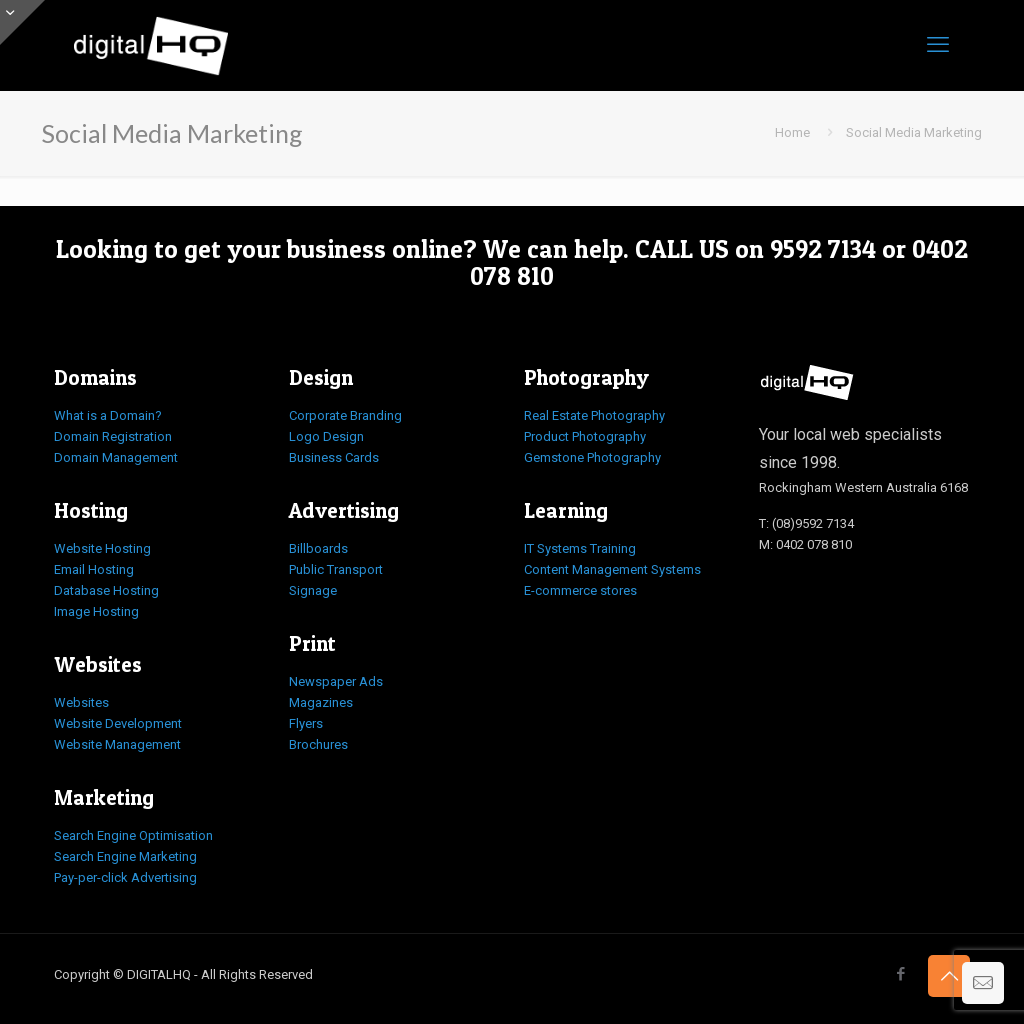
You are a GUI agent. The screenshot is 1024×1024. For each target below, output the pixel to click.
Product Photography (585, 436)
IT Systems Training (580, 548)
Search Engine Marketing (125, 856)
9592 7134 (823, 249)
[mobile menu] (938, 45)
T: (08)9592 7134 (806, 523)
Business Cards (334, 457)
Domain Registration (113, 436)
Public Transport (336, 569)
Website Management (117, 744)
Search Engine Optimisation (133, 835)
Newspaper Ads (336, 681)
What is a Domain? (108, 415)
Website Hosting (102, 548)
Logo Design (326, 436)
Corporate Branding (345, 415)
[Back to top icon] (949, 976)
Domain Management (116, 457)
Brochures (318, 744)
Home (792, 132)
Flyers (306, 723)
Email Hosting (94, 569)
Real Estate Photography (594, 415)
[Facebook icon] (900, 974)
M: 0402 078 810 (805, 544)
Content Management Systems (612, 569)
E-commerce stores (580, 590)
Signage (313, 590)
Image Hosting (96, 611)
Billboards (318, 548)
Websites (81, 702)
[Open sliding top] (22, 22)
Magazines (321, 702)
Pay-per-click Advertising (125, 877)
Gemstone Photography (592, 457)
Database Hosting (106, 590)
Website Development (118, 723)
